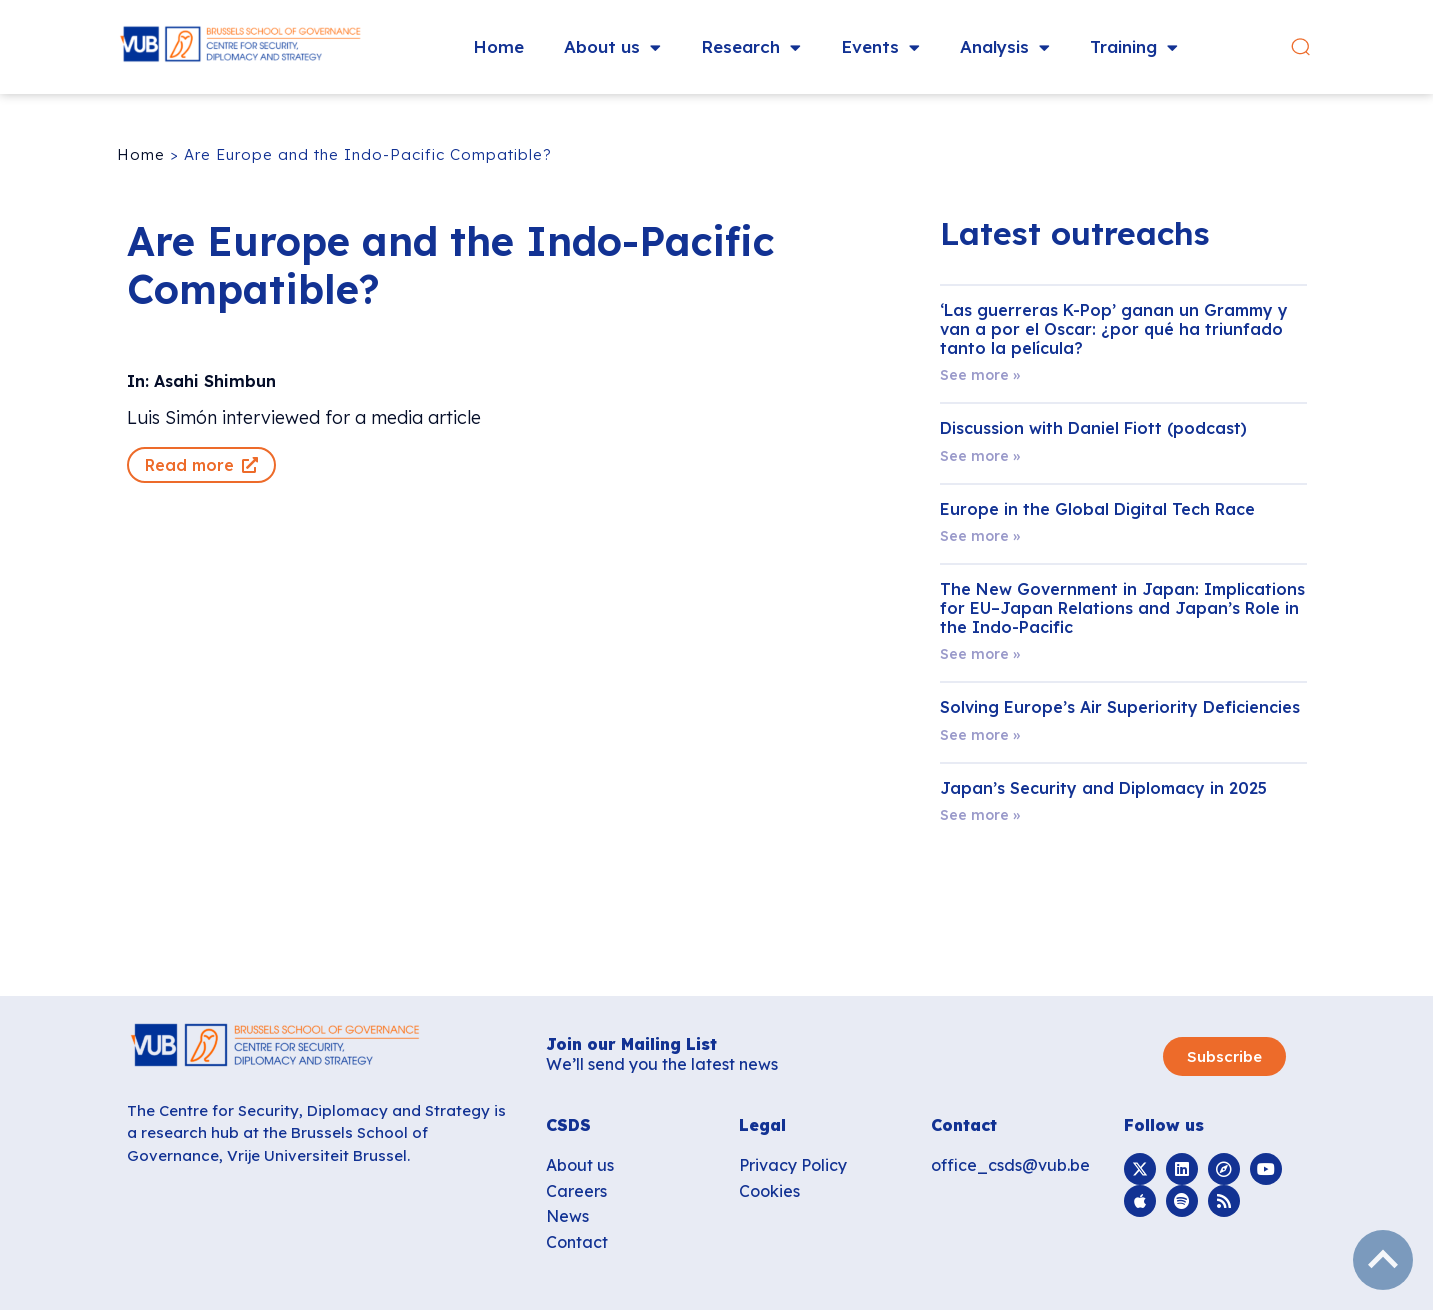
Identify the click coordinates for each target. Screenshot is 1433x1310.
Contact (577, 1242)
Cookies (769, 1191)
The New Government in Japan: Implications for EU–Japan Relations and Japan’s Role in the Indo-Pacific (1122, 608)
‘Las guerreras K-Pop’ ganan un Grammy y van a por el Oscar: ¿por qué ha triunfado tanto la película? (1114, 329)
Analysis (1005, 47)
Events (880, 47)
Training (1134, 47)
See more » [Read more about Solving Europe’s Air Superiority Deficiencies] (980, 735)
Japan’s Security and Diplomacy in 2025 (1103, 788)
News (567, 1216)
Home (498, 46)
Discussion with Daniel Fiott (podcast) (1093, 428)
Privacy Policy (793, 1165)
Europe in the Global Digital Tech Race (1097, 509)
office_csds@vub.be (1010, 1165)
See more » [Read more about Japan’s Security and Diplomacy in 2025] (980, 815)
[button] (1300, 47)
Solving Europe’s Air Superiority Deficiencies (1120, 707)
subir (1383, 1260)
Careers (576, 1191)
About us (612, 47)
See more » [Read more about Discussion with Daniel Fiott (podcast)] (980, 456)
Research (751, 47)
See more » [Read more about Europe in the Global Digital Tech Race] (980, 536)
